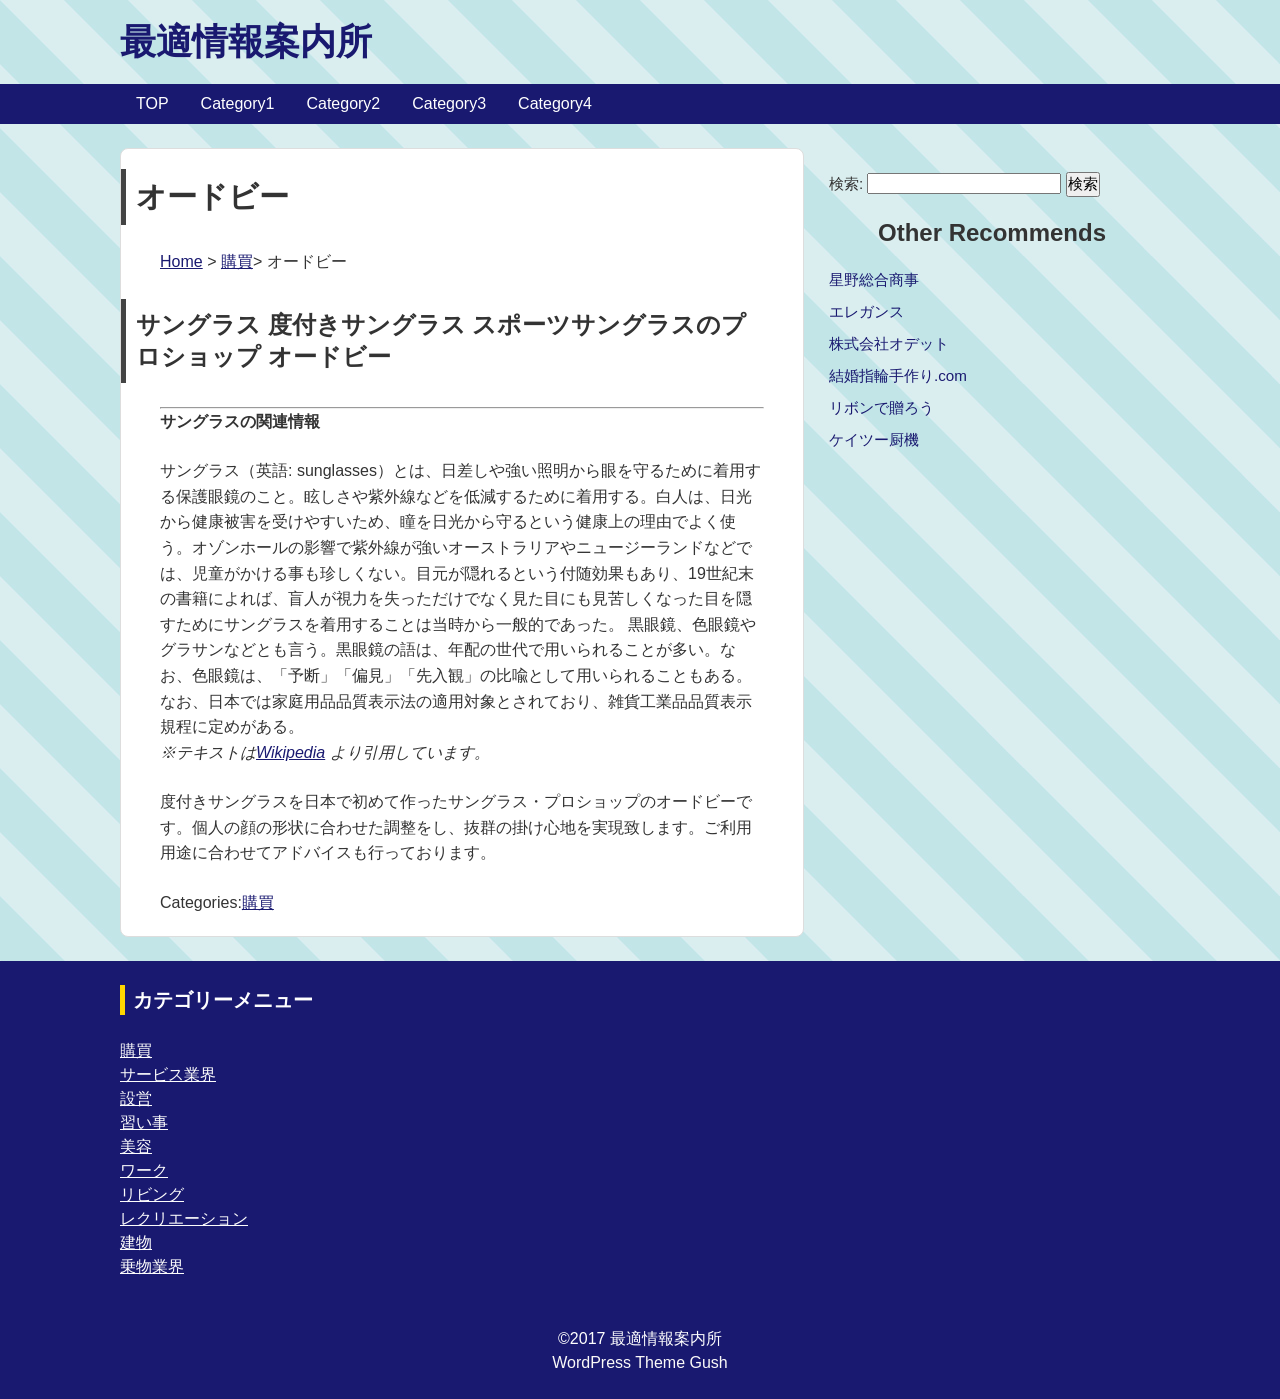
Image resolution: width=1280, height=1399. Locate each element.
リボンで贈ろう (881, 407)
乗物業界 (152, 1266)
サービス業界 (168, 1074)
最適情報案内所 (246, 41)
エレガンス (866, 311)
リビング (152, 1194)
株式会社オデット (889, 343)
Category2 (343, 103)
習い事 (144, 1122)
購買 (237, 261)
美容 (136, 1146)
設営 (136, 1098)
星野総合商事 (874, 279)
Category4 (555, 103)
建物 (136, 1242)
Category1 (238, 103)
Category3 (449, 103)
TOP (152, 103)
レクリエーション (184, 1218)
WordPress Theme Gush (639, 1362)
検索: (846, 183)
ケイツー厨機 (874, 439)
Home (181, 261)
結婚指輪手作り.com (898, 375)
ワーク (144, 1170)
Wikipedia (290, 752)
